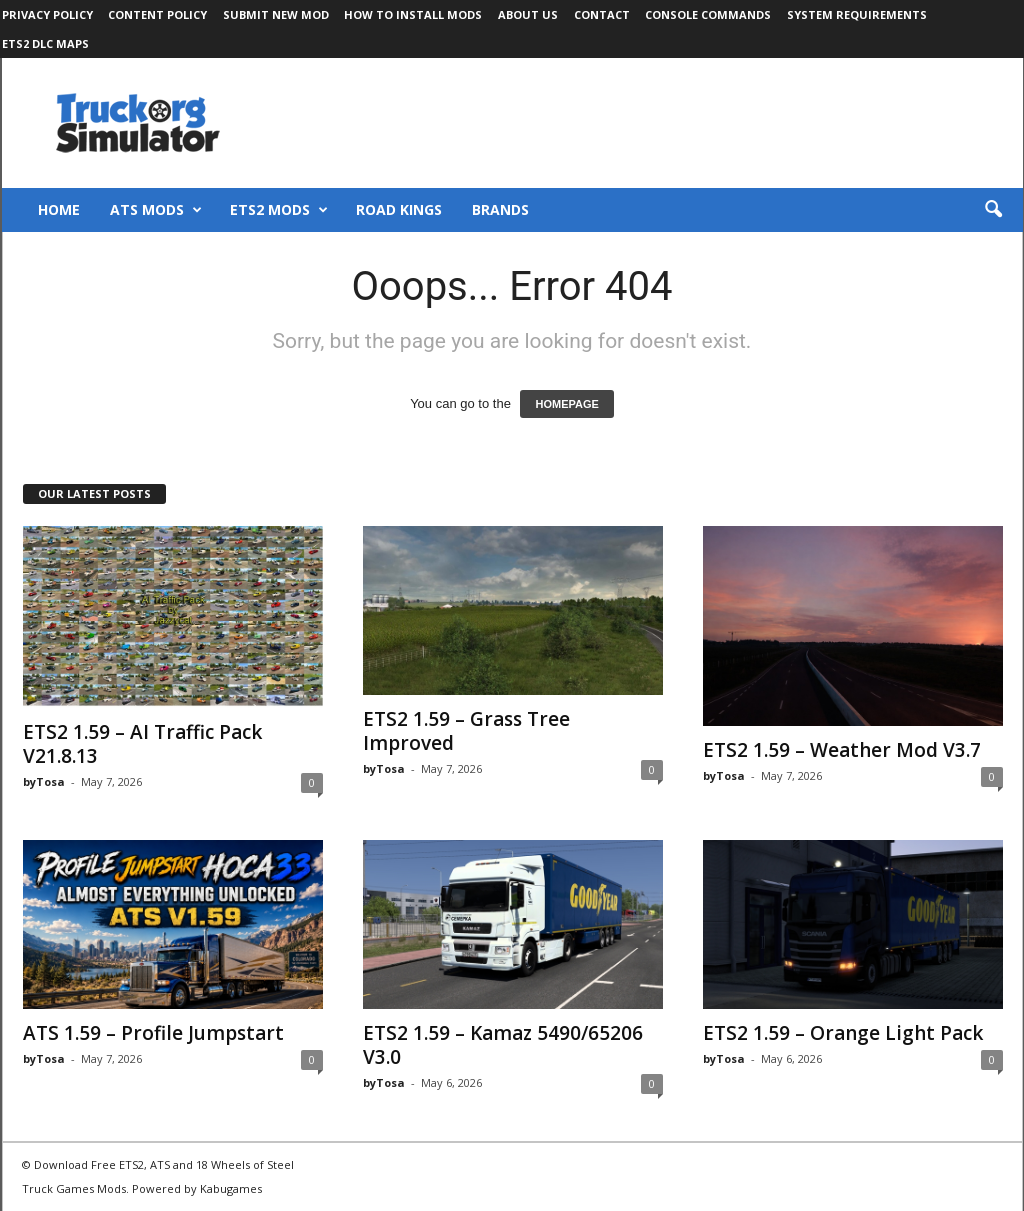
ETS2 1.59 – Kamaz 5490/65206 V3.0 (503, 1045)
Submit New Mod (276, 14)
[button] (993, 210)
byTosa (44, 781)
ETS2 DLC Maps (45, 43)
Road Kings (399, 209)
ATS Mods (156, 210)
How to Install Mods (413, 14)
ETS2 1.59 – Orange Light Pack (843, 1033)
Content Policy (157, 14)
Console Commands (708, 14)
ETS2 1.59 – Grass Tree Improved (466, 731)
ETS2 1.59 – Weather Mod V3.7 (842, 750)
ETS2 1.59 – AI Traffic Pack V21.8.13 (142, 744)
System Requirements (857, 14)
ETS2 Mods (279, 210)
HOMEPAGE (566, 404)
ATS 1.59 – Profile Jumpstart (153, 1033)
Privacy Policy (47, 14)
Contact (602, 14)
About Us (528, 14)
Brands (500, 209)
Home (59, 209)
